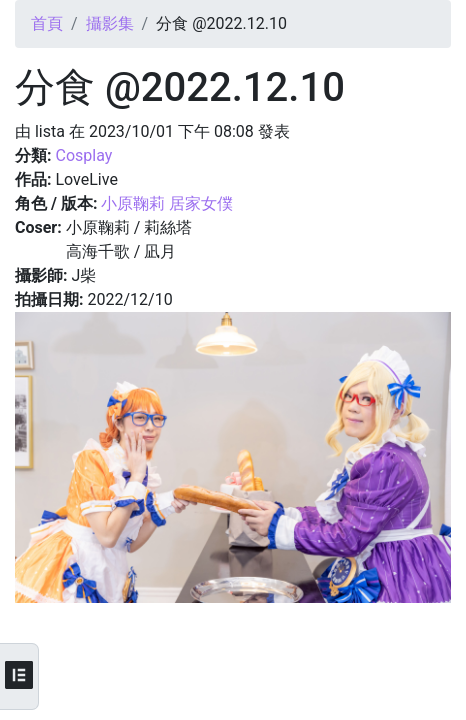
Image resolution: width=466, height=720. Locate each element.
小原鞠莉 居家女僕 (167, 203)
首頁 (47, 23)
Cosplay (83, 155)
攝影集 (110, 23)
